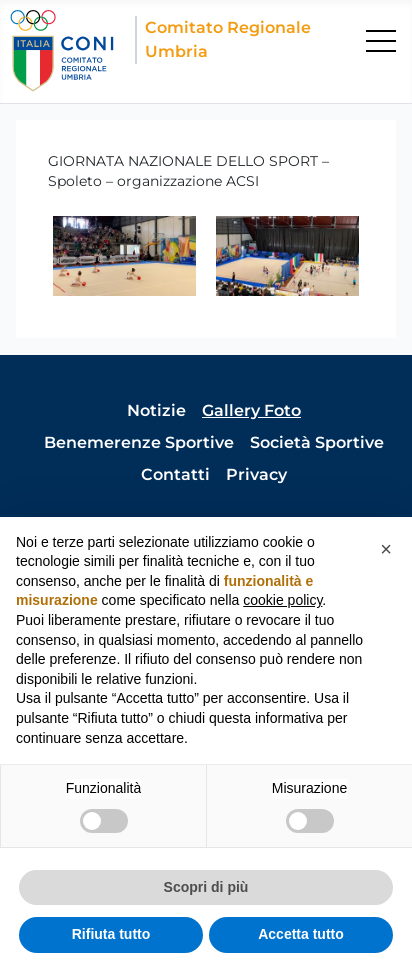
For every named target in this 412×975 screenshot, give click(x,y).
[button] (386, 549)
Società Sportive (317, 442)
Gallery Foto (251, 410)
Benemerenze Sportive (139, 442)
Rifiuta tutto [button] (111, 934)
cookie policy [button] (282, 600)
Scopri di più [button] (206, 887)
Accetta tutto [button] (301, 934)
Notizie (156, 410)
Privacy (256, 474)
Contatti (175, 474)
